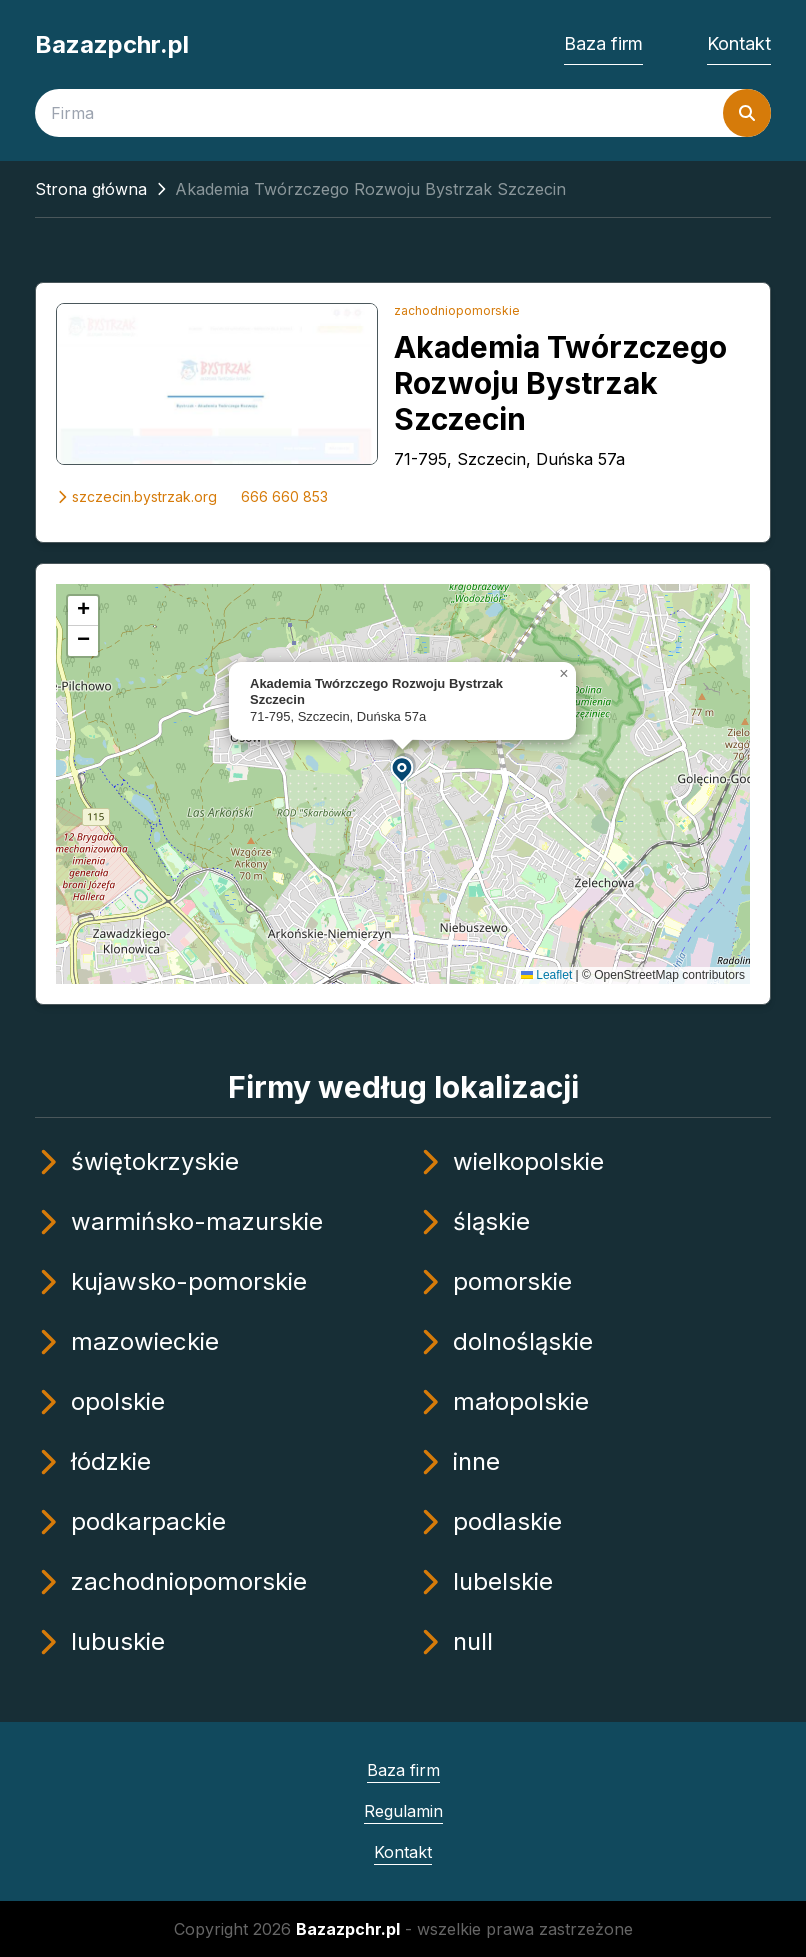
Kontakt (739, 43)
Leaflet (546, 975)
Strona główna (91, 189)
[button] (403, 768)
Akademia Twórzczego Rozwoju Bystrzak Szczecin (560, 383)
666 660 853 (284, 496)
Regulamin (403, 1811)
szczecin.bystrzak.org (136, 496)
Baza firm (603, 43)
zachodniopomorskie (457, 310)
